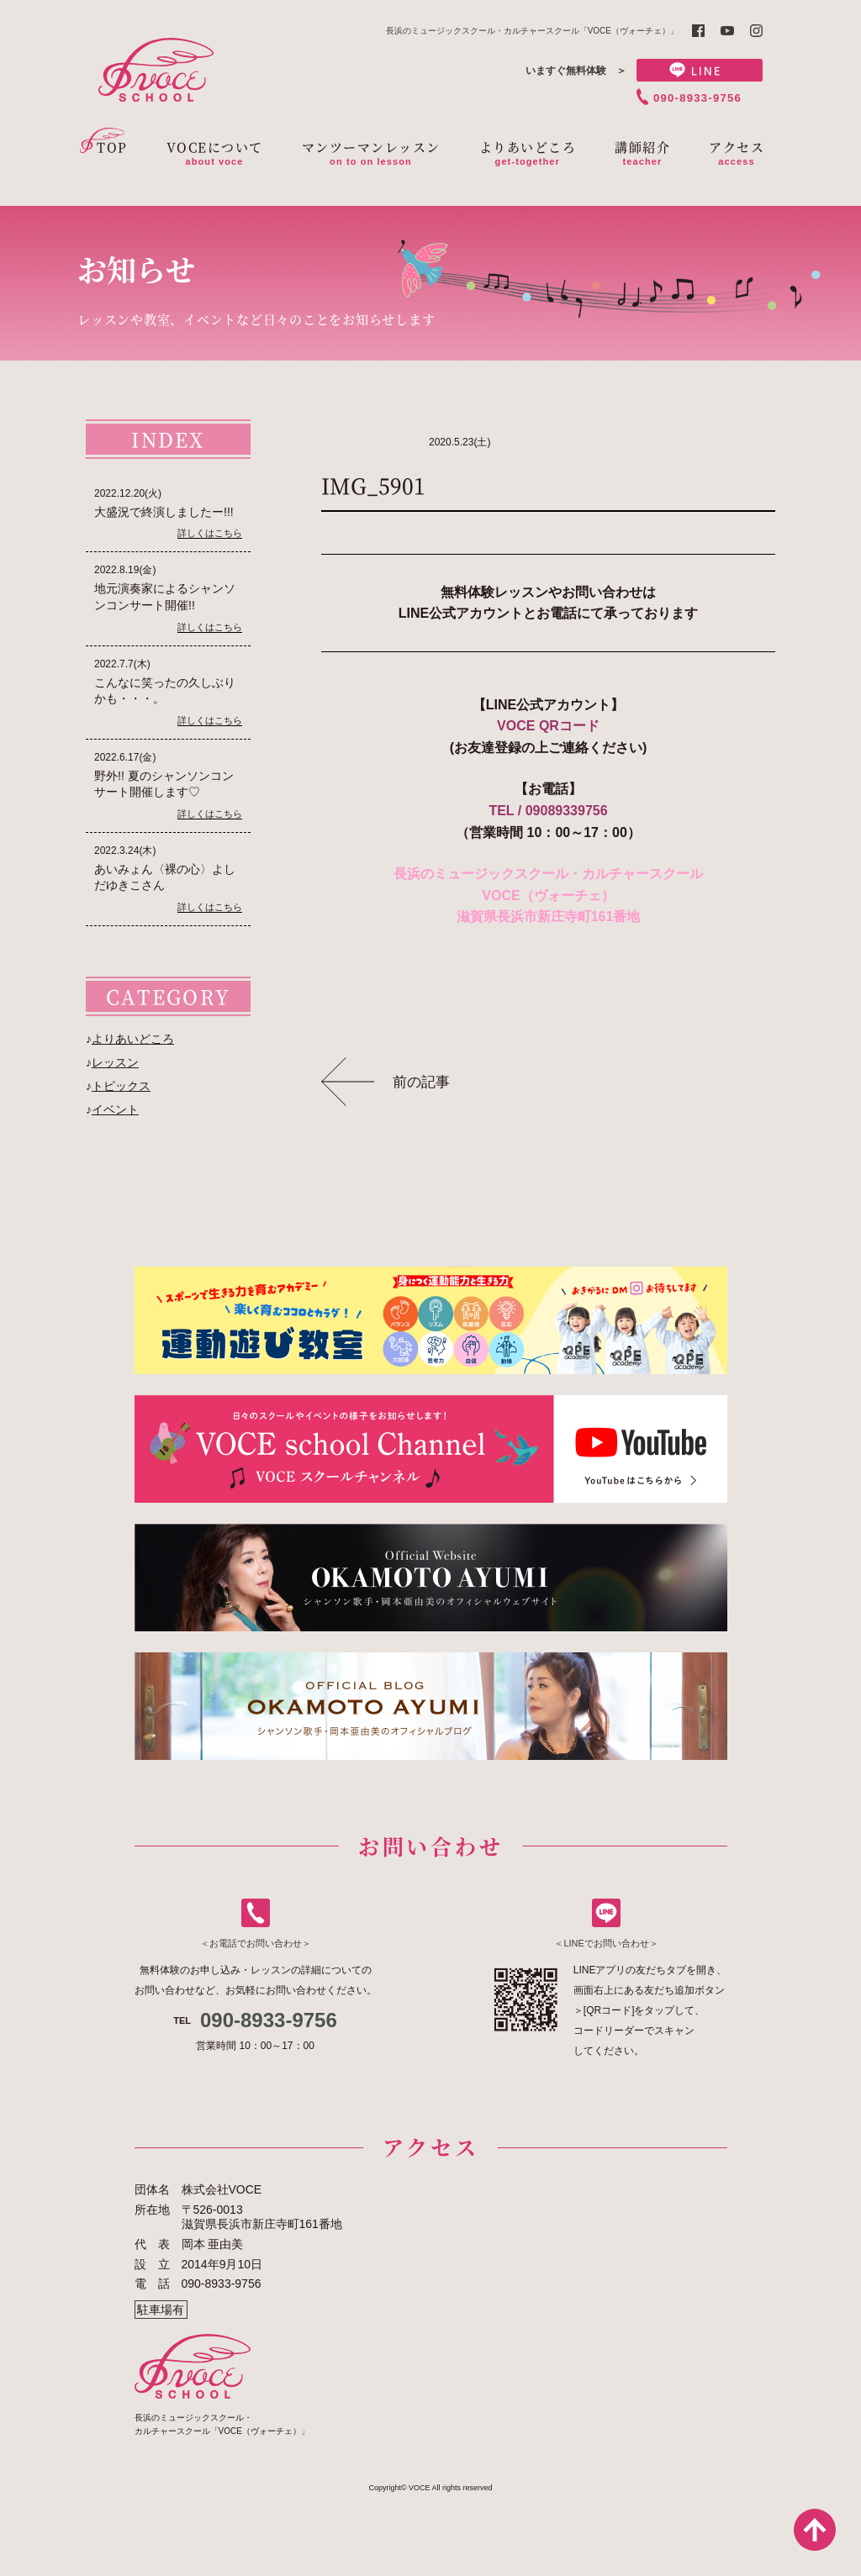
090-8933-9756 (697, 98)
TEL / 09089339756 (548, 810)
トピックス (121, 1086)
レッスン (115, 1062)
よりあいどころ (133, 1039)
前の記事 (421, 1082)
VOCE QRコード (548, 726)
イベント (115, 1109)
